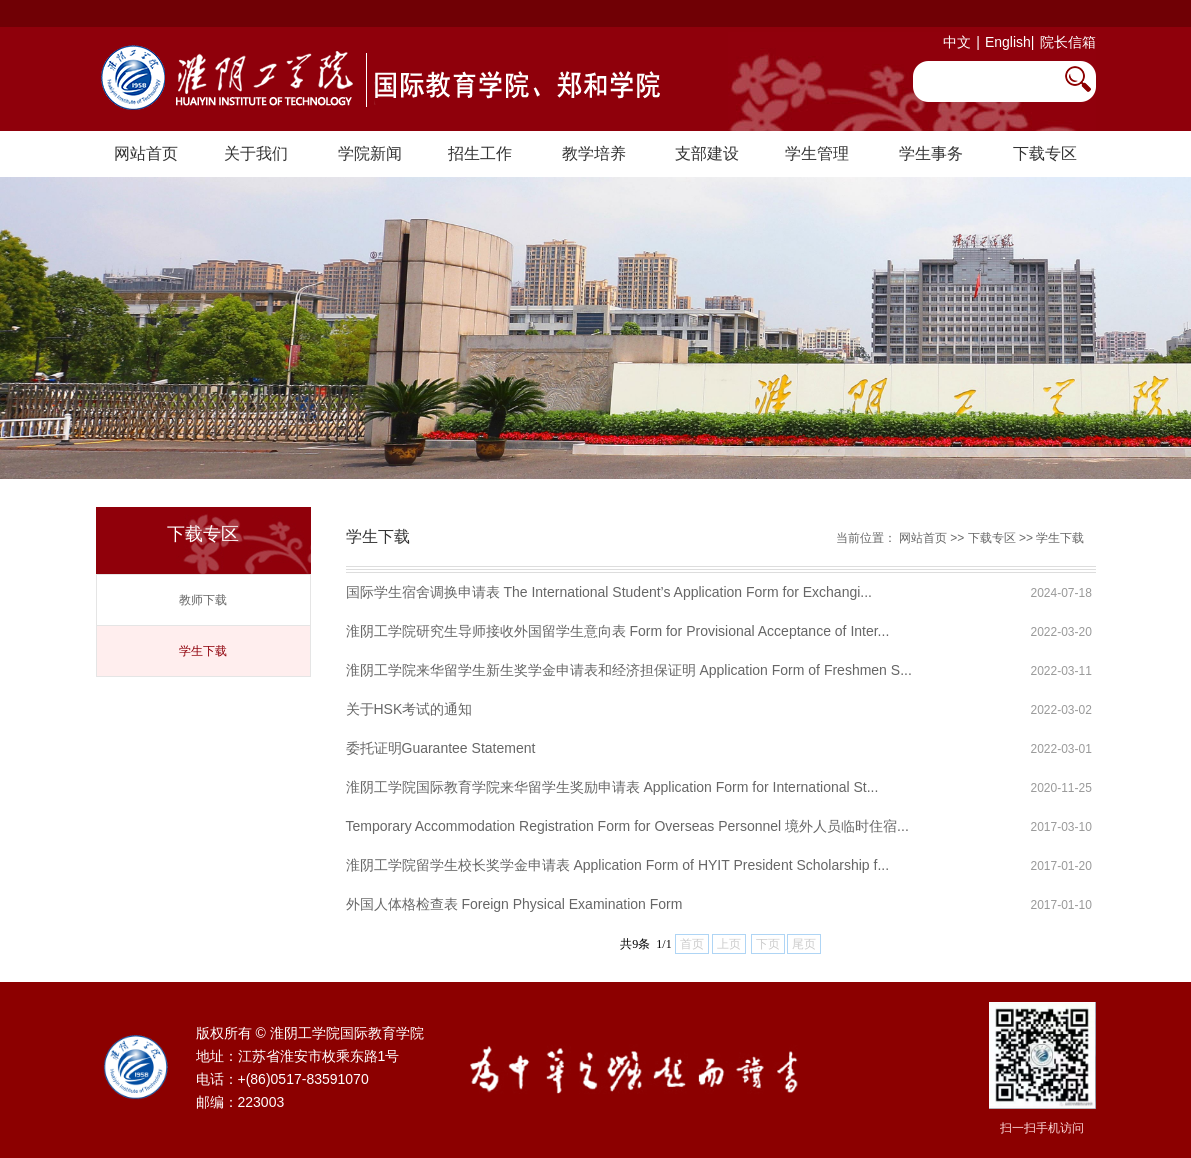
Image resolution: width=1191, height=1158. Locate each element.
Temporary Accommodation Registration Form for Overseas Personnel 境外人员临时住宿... (627, 826)
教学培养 (594, 153)
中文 (957, 42)
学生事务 (931, 153)
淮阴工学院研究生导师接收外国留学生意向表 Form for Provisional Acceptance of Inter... (618, 631)
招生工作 (480, 153)
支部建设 (707, 153)
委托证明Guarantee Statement (441, 748)
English (1008, 42)
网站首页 (146, 153)
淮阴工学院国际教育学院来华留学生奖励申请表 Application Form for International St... (612, 787)
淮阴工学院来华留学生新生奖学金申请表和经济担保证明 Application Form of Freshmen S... (629, 670)
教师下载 (203, 600)
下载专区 (1045, 153)
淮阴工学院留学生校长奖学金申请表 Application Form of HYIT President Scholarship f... (618, 865)
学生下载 (203, 651)
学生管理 (817, 153)
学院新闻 (370, 153)
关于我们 (256, 153)
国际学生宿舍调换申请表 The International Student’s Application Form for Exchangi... (609, 592)
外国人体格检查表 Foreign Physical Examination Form (514, 904)
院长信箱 (1068, 42)
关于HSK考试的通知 (409, 709)
